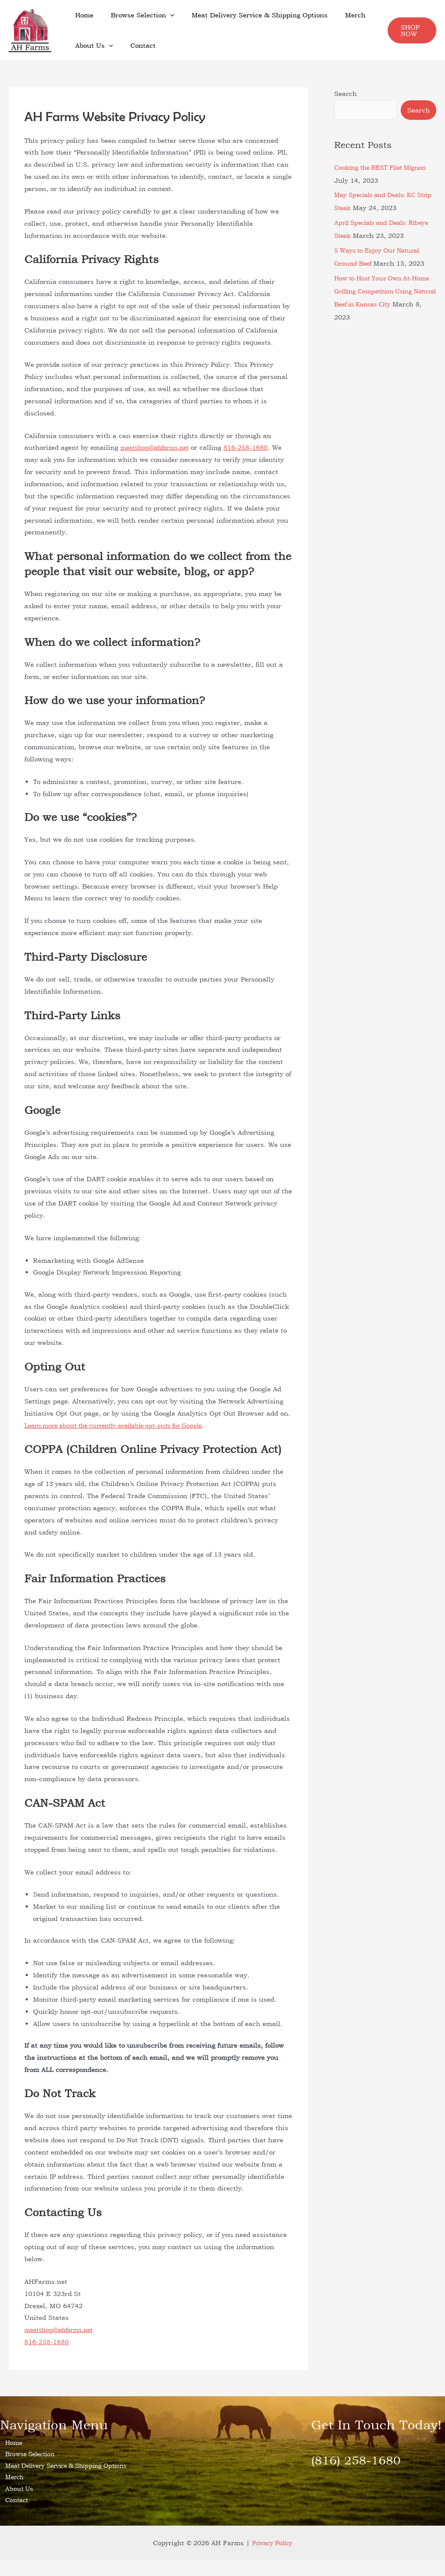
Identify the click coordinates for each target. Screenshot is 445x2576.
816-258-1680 (253, 447)
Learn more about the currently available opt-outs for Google (122, 1425)
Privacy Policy (272, 2558)
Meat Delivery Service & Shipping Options (249, 15)
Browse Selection (136, 15)
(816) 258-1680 (361, 2459)
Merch (340, 15)
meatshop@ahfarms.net (158, 447)
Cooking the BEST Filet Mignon (384, 167)
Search (345, 93)
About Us (92, 45)
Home (82, 15)
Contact (136, 45)
